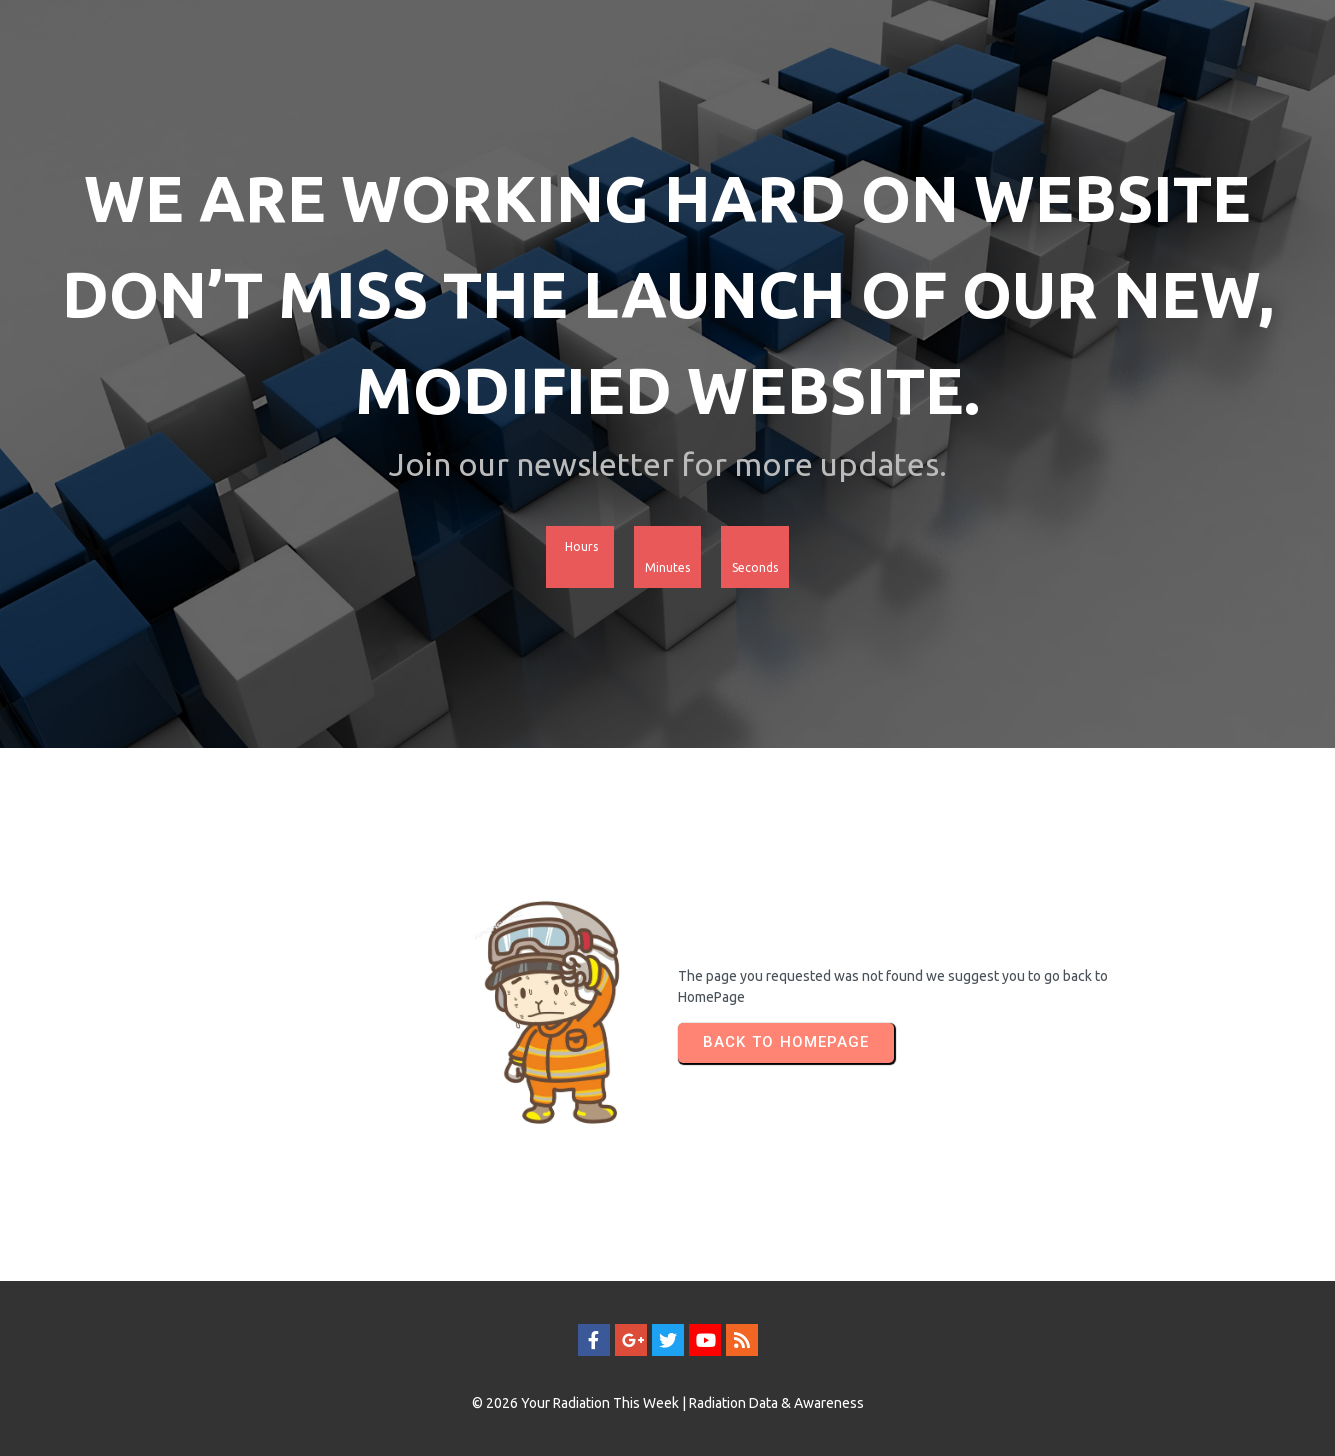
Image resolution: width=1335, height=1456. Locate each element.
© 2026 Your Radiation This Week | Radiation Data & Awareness (668, 1403)
